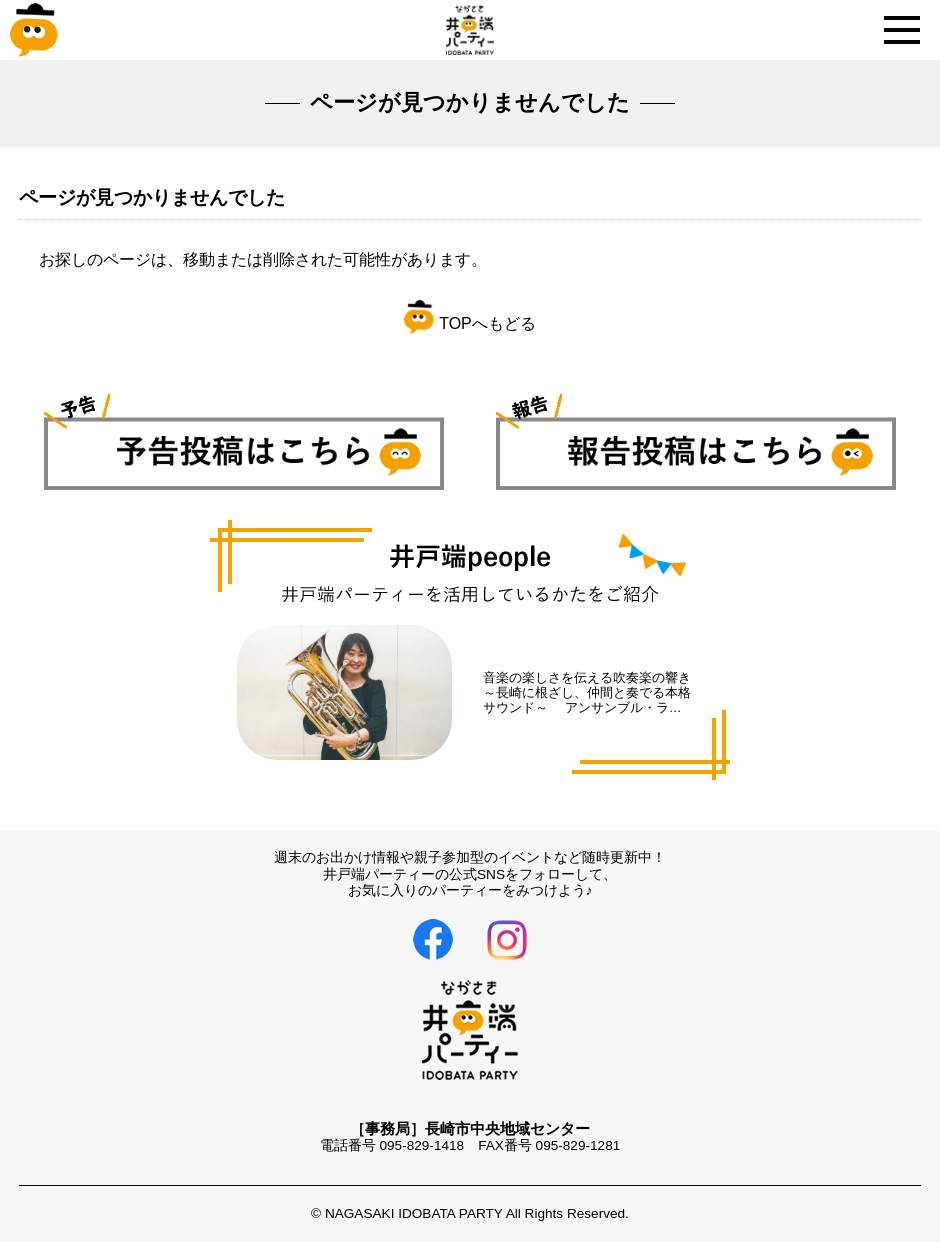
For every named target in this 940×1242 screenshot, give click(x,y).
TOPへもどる (470, 323)
